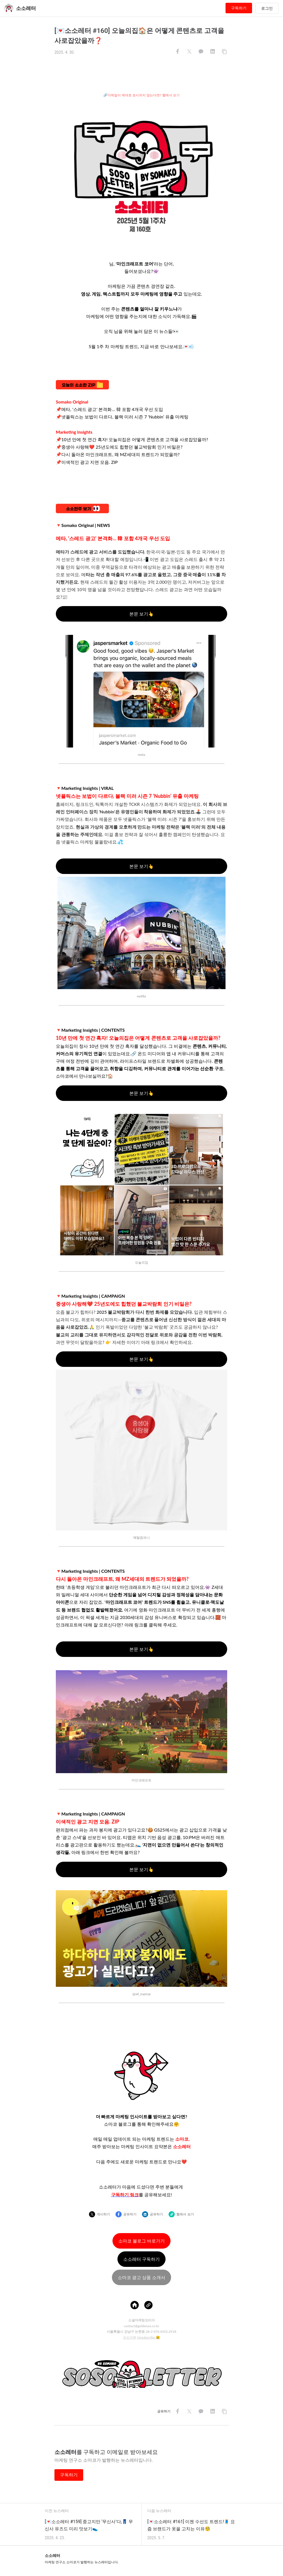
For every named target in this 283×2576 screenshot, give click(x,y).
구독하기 (239, 8)
